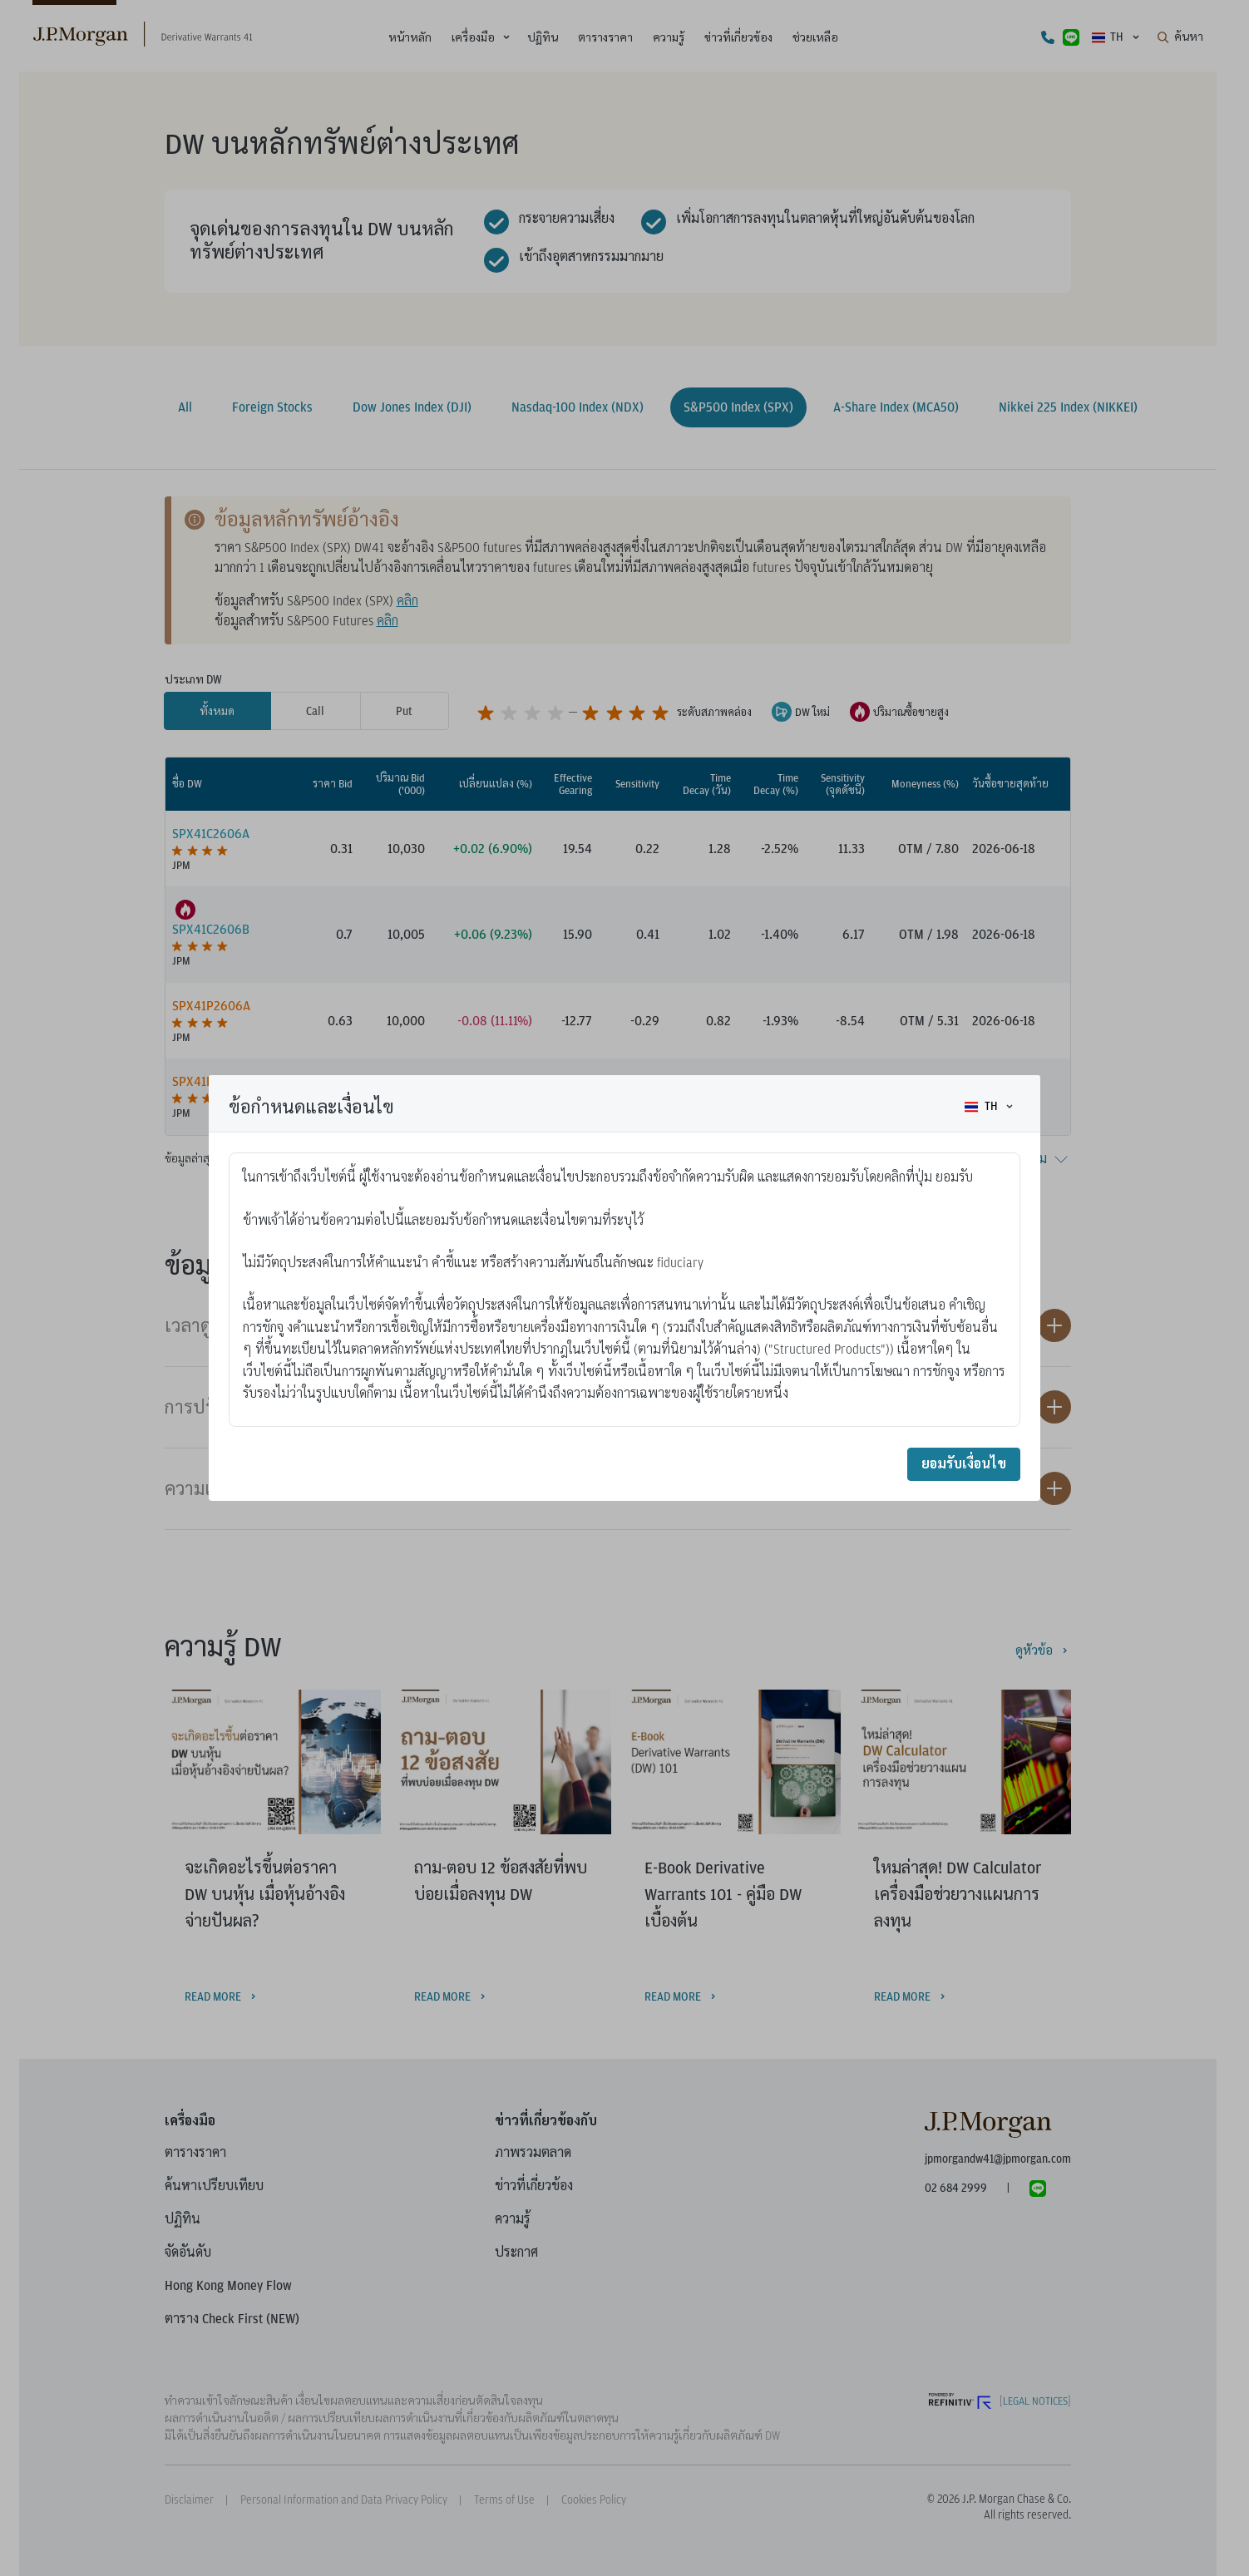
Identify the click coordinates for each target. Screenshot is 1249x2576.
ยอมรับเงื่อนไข (963, 1464)
